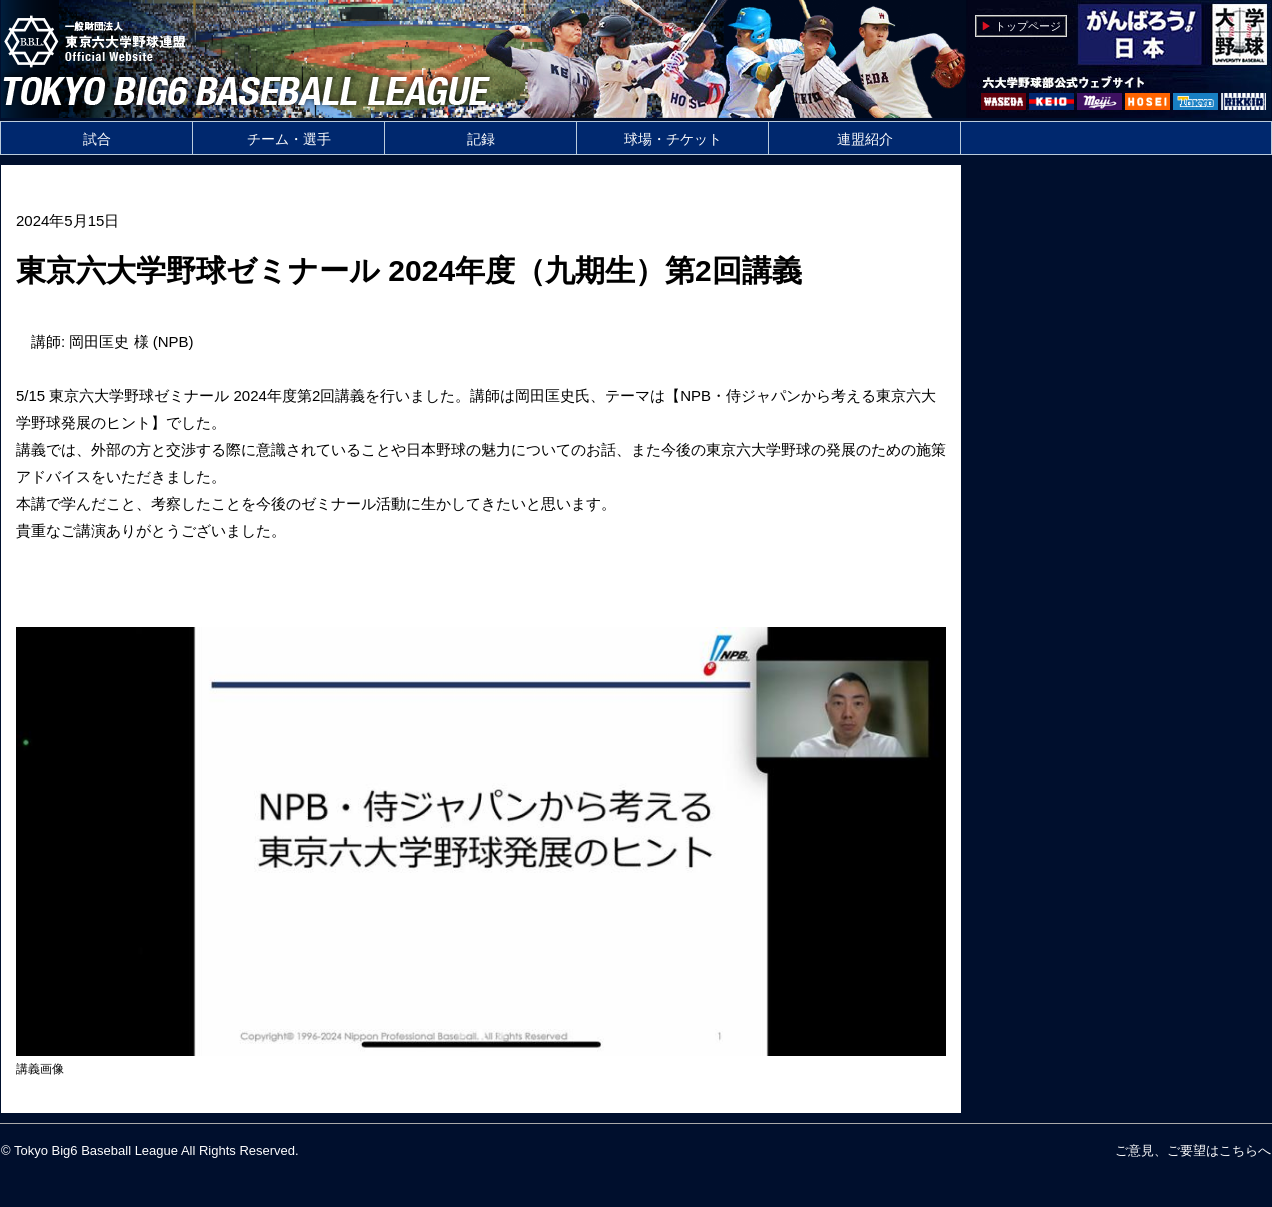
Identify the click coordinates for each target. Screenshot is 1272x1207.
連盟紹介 (865, 139)
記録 (481, 139)
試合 (97, 139)
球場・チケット (673, 139)
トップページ (1028, 26)
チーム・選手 (289, 139)
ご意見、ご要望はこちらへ (1193, 1150)
